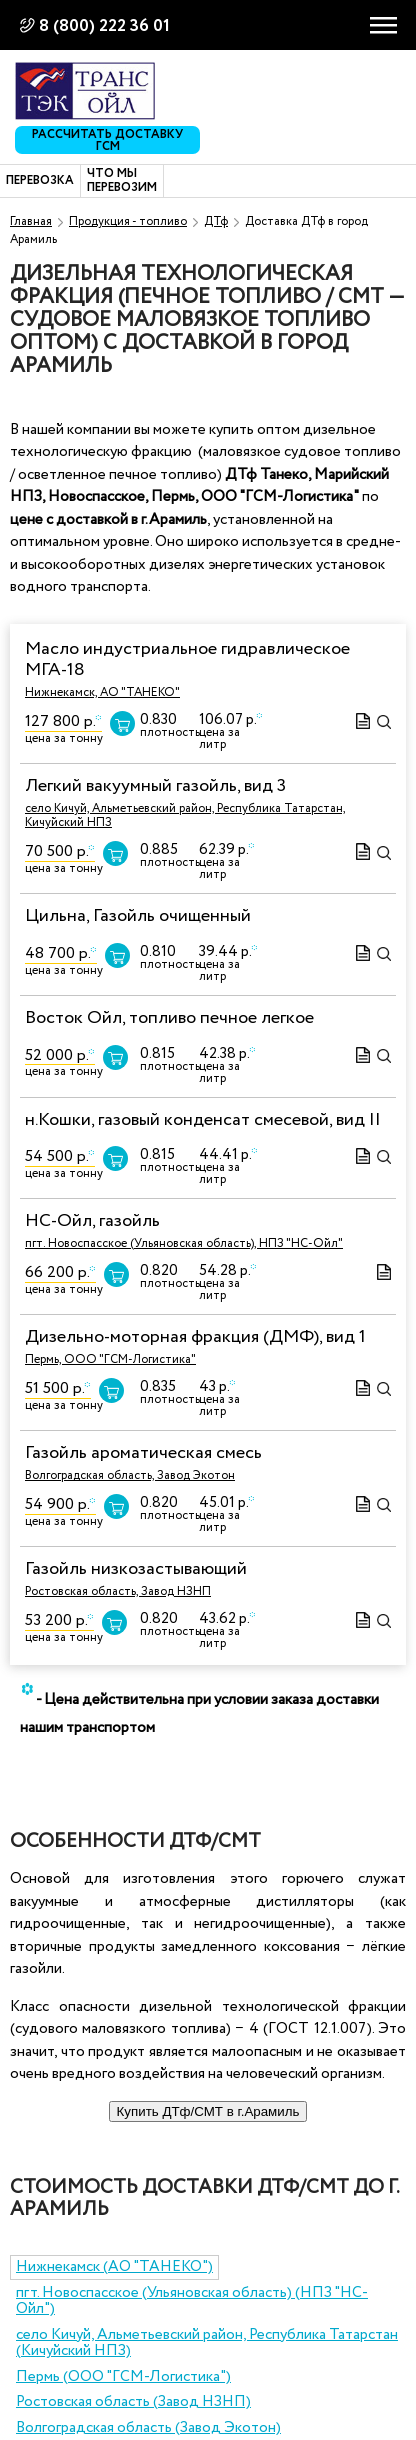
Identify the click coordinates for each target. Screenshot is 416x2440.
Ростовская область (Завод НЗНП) (133, 2402)
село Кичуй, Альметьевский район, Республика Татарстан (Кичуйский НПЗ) (207, 2343)
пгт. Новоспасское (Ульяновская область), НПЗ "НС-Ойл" (184, 1243)
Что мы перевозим (122, 181)
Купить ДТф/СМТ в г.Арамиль (208, 2111)
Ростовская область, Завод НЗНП (118, 1591)
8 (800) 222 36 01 (104, 26)
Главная (31, 221)
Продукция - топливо (128, 221)
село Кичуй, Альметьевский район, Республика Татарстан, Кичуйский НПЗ (185, 815)
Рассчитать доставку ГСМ (107, 140)
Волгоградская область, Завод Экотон (130, 1475)
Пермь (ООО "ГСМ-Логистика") (123, 2377)
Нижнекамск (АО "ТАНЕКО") (114, 2267)
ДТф (216, 221)
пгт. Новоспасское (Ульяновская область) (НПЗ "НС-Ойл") (192, 2301)
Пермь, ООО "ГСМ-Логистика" (110, 1359)
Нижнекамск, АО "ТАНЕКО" (102, 692)
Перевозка (40, 181)
